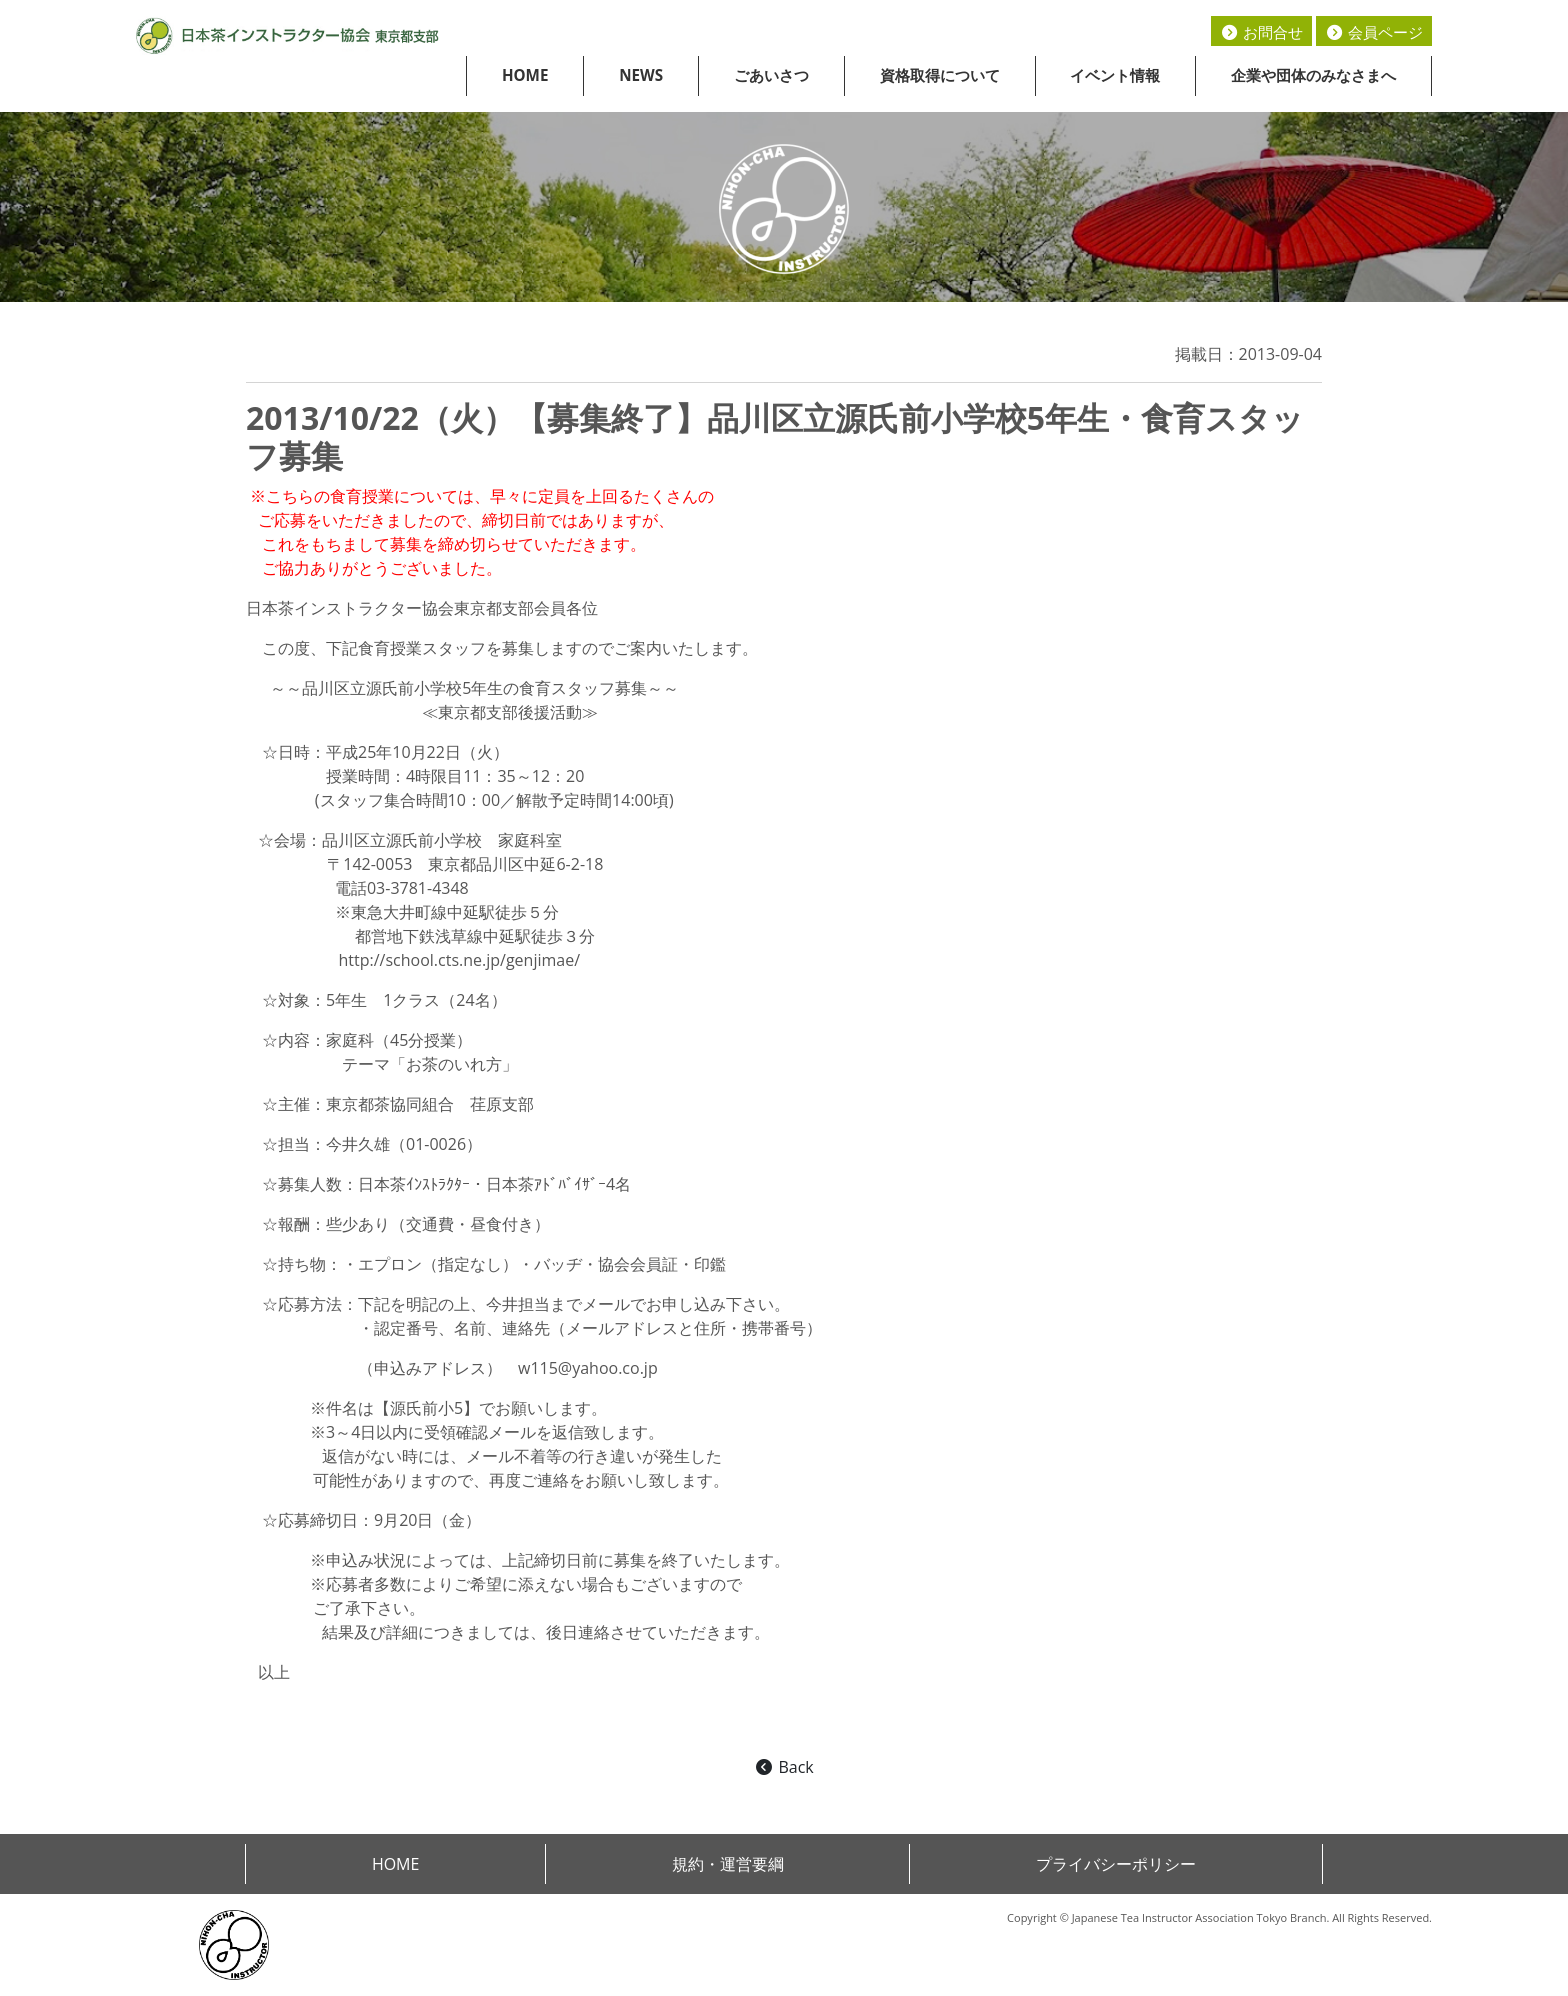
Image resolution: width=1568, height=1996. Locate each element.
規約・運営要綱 (728, 1864)
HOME (525, 75)
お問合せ (1261, 32)
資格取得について (940, 75)
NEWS (641, 75)
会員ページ (1374, 32)
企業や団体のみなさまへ (1313, 75)
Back (783, 1767)
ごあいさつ (771, 75)
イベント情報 (1115, 75)
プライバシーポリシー (1116, 1864)
